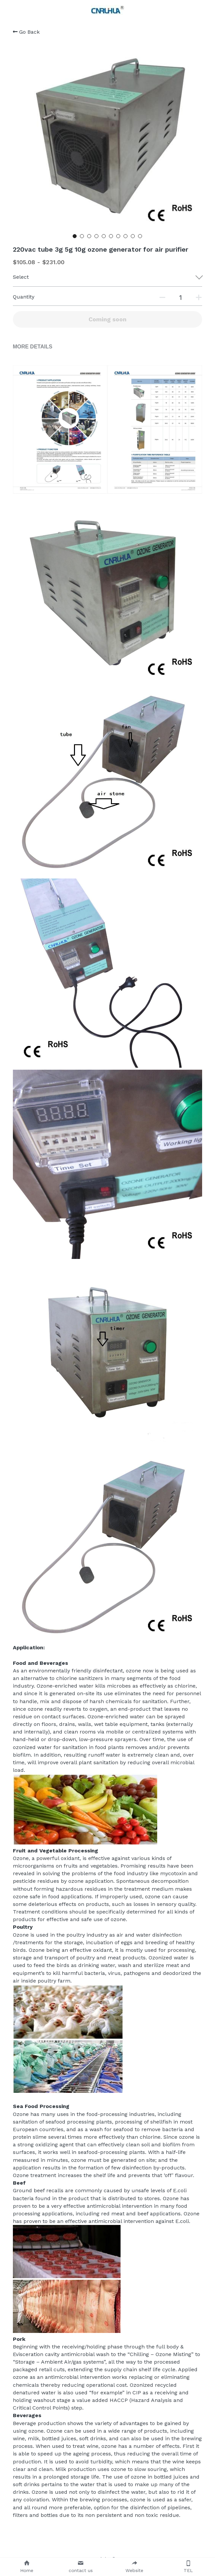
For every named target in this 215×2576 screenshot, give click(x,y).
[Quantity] (181, 297)
